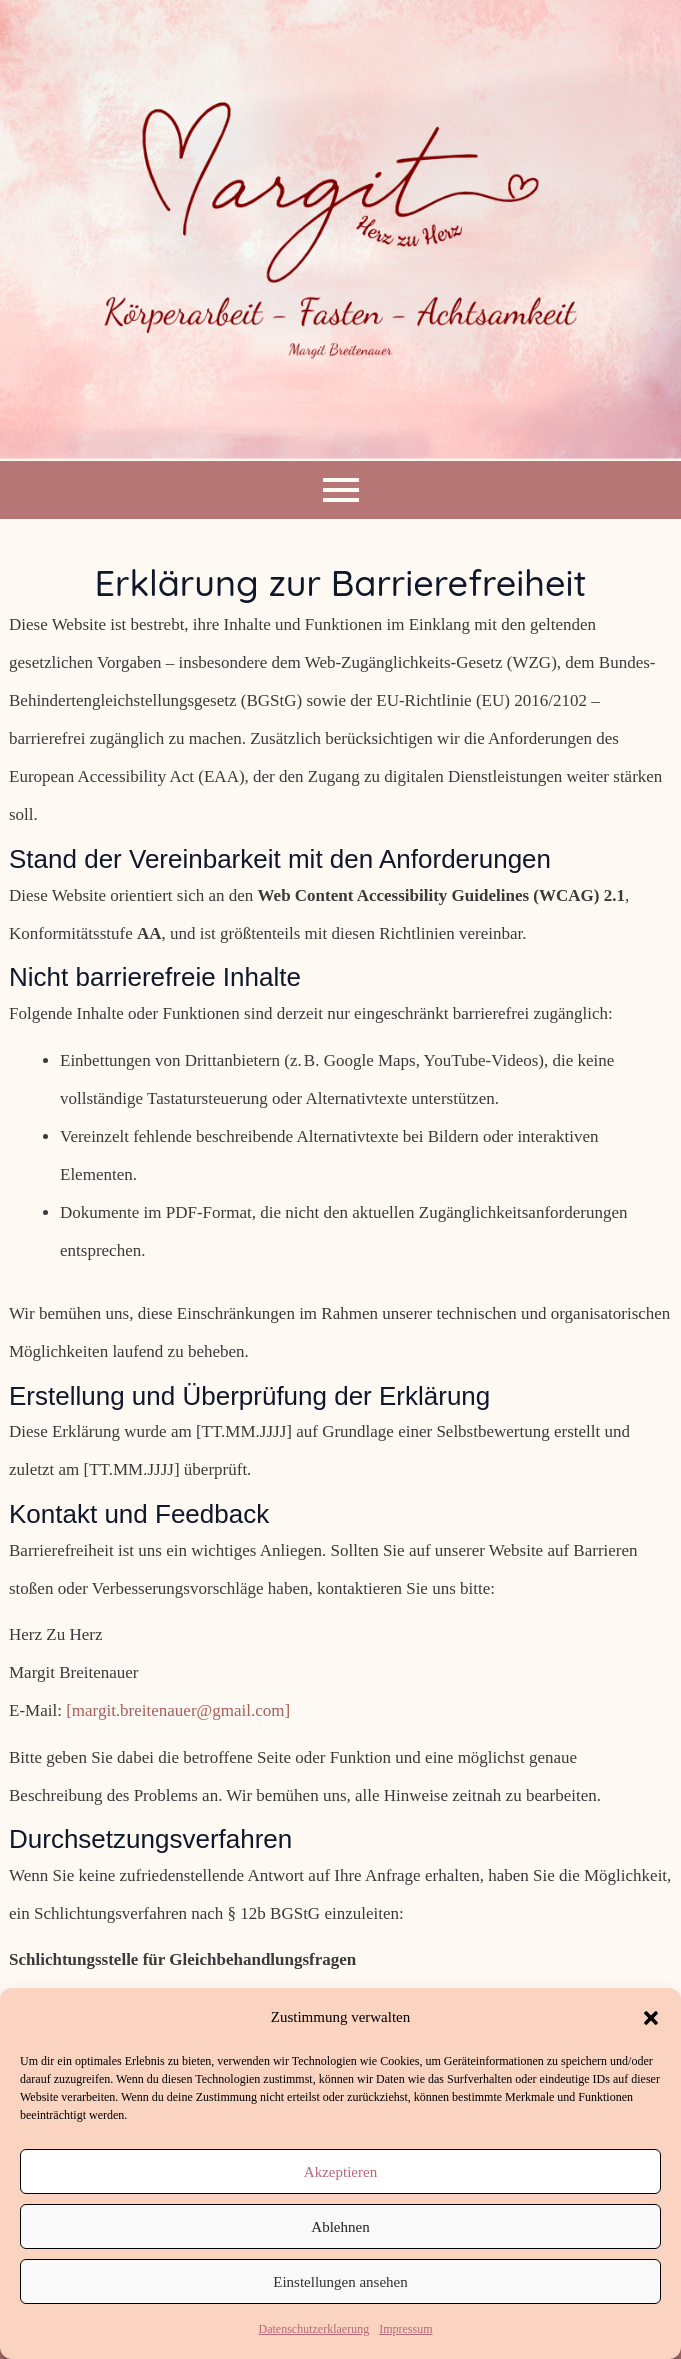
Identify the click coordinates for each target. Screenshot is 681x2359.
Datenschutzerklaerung (314, 2329)
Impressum (405, 2329)
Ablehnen (340, 2227)
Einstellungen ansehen (340, 2282)
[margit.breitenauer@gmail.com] (178, 1710)
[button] (651, 2018)
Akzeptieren (340, 2172)
